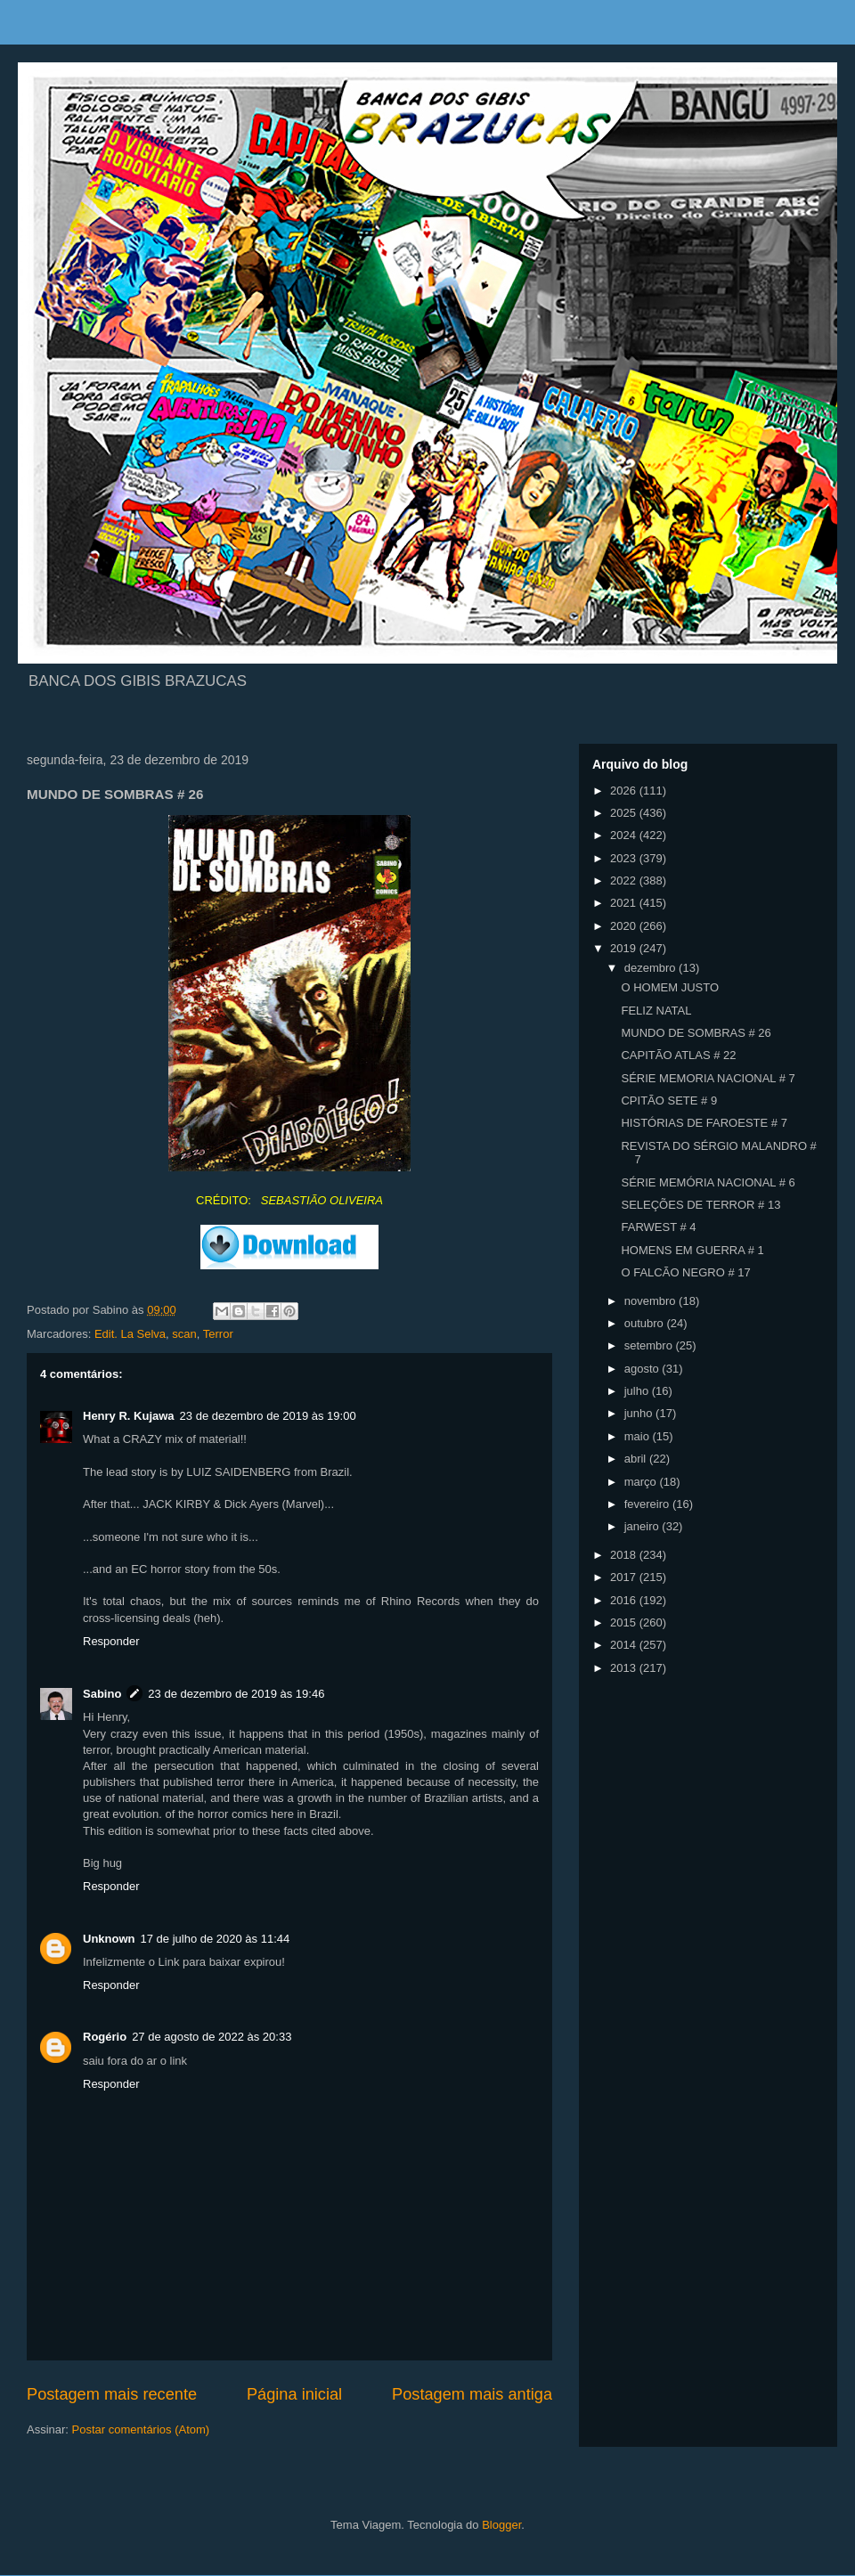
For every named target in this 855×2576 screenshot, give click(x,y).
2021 (624, 902)
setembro (650, 1345)
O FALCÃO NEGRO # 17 (685, 1272)
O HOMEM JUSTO (670, 987)
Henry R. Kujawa (129, 1416)
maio (638, 1436)
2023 (624, 858)
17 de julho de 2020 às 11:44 (215, 1938)
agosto (643, 1368)
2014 (624, 1644)
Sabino (102, 1693)
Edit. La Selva (130, 1334)
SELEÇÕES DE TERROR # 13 (700, 1204)
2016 (624, 1600)
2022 (624, 880)
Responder (111, 1641)
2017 (624, 1577)
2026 (624, 790)
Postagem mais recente (112, 2394)
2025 (624, 812)
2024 (624, 835)
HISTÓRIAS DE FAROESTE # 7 (703, 1122)
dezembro (651, 967)
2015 (624, 1622)
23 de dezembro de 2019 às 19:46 (236, 1693)
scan (184, 1334)
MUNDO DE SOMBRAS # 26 (695, 1032)
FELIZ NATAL (656, 1010)
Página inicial (294, 2394)
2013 (624, 1668)
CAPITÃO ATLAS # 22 (678, 1055)
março (642, 1481)
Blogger (501, 2524)
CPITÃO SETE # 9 (669, 1100)
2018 (624, 1554)
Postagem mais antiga (472, 2394)
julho (638, 1391)
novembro (651, 1301)
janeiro (643, 1526)
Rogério (104, 2036)
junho (640, 1413)
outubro (645, 1323)
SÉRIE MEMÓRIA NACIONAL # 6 (707, 1182)
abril (636, 1458)
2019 (624, 948)
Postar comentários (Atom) (141, 2429)
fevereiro (648, 1504)
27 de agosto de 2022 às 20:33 (211, 2036)
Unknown (109, 1938)
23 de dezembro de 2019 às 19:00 (268, 1416)
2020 (624, 926)
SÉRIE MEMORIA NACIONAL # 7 (707, 1078)
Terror (218, 1334)
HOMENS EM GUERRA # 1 (692, 1250)
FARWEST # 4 (658, 1227)
